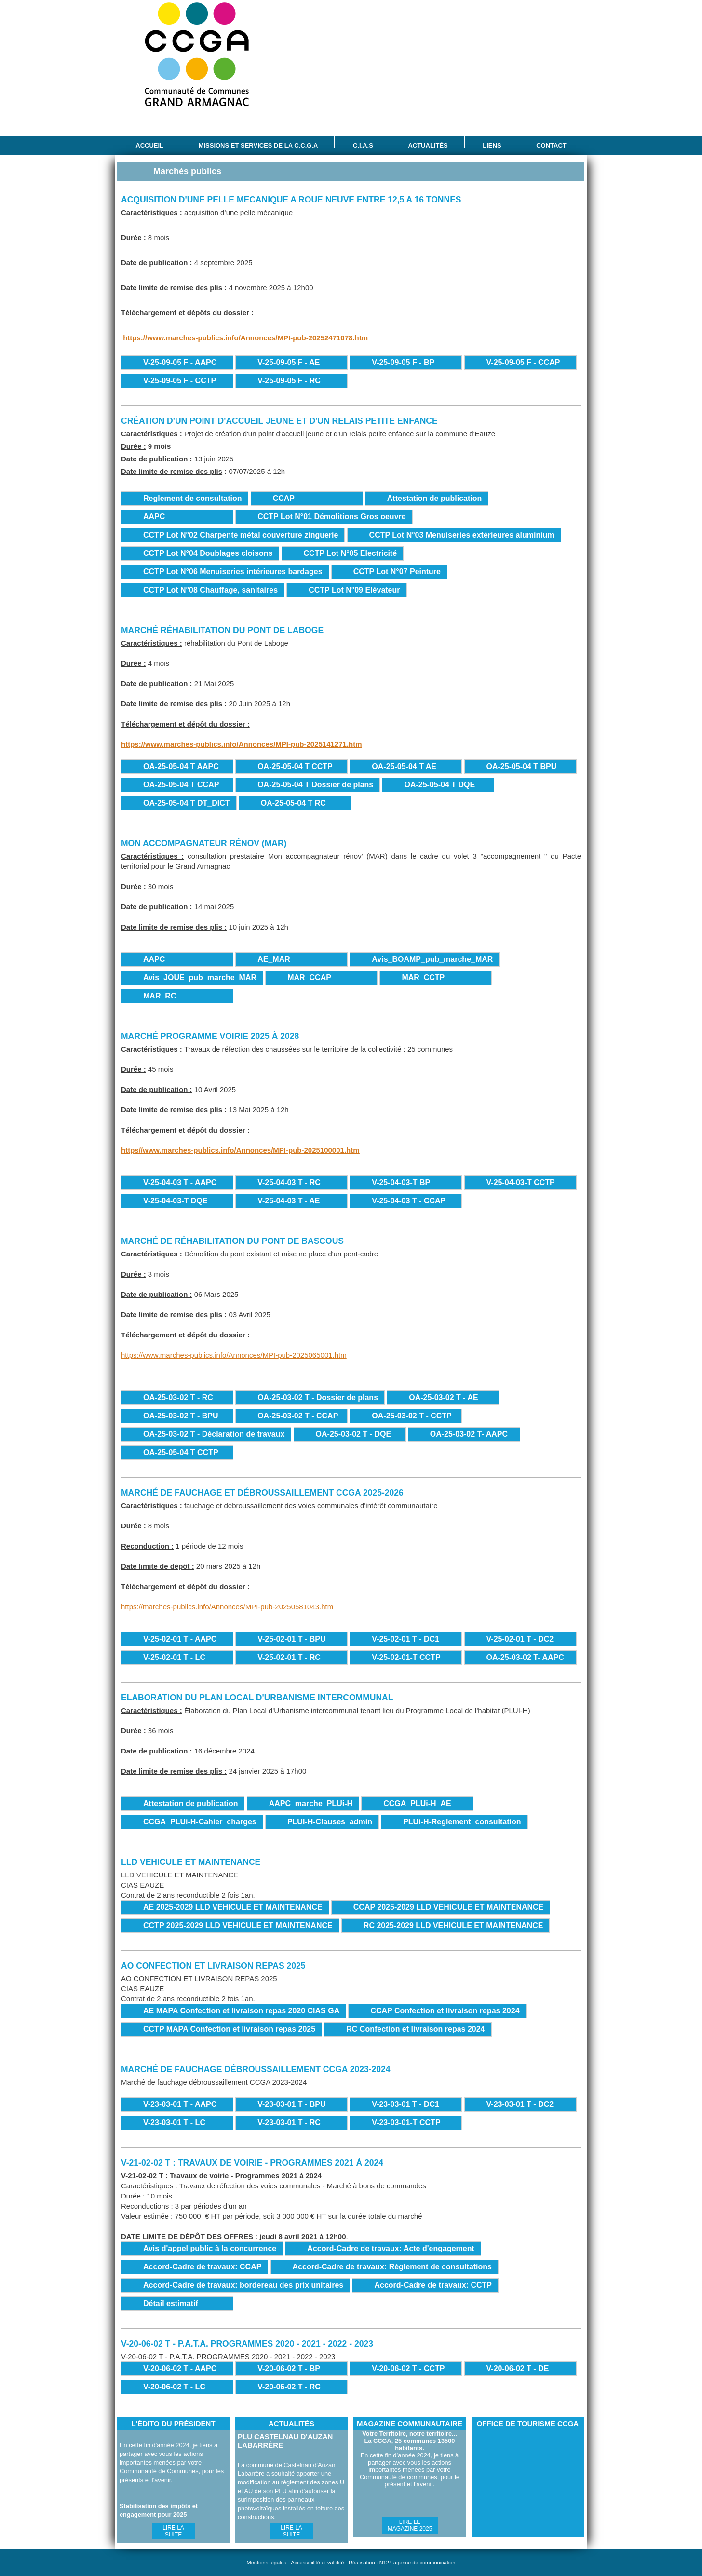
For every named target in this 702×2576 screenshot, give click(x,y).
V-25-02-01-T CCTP (406, 1657)
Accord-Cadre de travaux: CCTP (433, 2285)
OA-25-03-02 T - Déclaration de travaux (213, 1434)
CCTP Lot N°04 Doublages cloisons (207, 553)
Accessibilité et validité (317, 2562)
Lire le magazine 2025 (410, 2525)
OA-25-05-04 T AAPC (181, 766)
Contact (551, 145)
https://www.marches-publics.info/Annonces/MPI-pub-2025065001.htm (234, 1355)
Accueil (149, 145)
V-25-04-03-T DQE (175, 1201)
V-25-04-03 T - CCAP (409, 1201)
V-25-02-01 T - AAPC (179, 1639)
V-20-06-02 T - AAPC (179, 2368)
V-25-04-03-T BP (401, 1182)
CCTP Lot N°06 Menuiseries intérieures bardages (233, 571)
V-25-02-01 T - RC (289, 1657)
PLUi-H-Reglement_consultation (462, 1822)
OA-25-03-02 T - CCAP (297, 1416)
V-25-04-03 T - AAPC (179, 1182)
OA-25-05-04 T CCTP (295, 766)
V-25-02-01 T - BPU (291, 1639)
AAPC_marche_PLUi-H (310, 1803)
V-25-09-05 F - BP (403, 362)
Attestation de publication (434, 498)
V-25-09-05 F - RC (289, 381)
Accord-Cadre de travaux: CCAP (202, 2267)
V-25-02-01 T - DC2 (520, 1639)
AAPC (154, 517)
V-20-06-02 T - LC (174, 2387)
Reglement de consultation (192, 498)
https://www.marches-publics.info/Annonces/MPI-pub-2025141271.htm (241, 744)
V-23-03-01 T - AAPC (179, 2104)
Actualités (427, 145)
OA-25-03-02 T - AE (443, 1397)
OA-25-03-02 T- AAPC (469, 1434)
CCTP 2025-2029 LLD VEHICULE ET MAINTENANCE (238, 1925)
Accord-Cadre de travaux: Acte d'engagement (390, 2248)
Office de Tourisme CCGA (527, 2483)
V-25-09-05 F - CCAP (523, 362)
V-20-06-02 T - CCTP (408, 2368)
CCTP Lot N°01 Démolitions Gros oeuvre (331, 517)
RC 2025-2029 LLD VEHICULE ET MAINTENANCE (453, 1925)
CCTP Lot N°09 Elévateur (354, 590)
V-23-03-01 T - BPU (291, 2104)
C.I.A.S (363, 145)
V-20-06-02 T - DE (517, 2368)
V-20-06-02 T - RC (289, 2387)
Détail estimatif (170, 2303)
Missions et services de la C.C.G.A (258, 145)
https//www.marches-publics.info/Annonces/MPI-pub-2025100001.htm (240, 1150)
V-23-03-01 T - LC (174, 2122)
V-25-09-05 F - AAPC (179, 362)
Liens (492, 145)
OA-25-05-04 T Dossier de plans (315, 785)
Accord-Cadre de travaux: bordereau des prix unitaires (243, 2285)
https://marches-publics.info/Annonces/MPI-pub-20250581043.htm (227, 1607)
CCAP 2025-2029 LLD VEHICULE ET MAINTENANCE (448, 1907)
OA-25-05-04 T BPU (521, 766)
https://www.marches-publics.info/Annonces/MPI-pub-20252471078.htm (245, 338)
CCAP (284, 498)
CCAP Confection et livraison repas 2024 (444, 2011)
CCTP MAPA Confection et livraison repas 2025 (229, 2029)
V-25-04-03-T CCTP (520, 1182)
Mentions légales (267, 2562)
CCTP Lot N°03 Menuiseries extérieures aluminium (461, 535)
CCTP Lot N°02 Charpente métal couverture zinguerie (240, 535)
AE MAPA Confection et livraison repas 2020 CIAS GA (241, 2011)
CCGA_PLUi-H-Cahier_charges (199, 1822)
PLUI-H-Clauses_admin (329, 1822)
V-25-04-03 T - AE (288, 1201)
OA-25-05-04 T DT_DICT (186, 803)
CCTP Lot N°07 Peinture (397, 571)
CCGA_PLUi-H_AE (417, 1803)
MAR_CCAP (309, 977)
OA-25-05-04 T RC (293, 803)
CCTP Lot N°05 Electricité (350, 553)
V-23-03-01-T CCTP (406, 2122)
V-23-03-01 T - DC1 (405, 2104)
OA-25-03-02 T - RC (178, 1397)
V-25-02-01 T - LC (174, 1657)
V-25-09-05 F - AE (288, 362)
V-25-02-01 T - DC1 (405, 1639)
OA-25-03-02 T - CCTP (411, 1416)
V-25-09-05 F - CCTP (179, 381)
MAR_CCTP (423, 977)
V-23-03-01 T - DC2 (520, 2104)
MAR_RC (159, 996)
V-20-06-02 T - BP (288, 2368)
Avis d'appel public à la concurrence (209, 2248)
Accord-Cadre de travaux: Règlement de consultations (392, 2267)
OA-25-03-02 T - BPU (180, 1416)
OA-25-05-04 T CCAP (181, 785)
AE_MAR (273, 959)
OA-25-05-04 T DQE (439, 785)
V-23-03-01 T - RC (289, 2122)
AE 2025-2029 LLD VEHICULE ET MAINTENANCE (233, 1907)
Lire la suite (173, 2531)
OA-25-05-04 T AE (404, 766)
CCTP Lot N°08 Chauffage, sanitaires (210, 590)
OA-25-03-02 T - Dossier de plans (317, 1397)
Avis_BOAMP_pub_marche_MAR (432, 959)
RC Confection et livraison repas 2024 (415, 2029)
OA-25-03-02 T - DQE (353, 1434)
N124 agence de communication (417, 2562)
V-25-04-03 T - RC (289, 1182)
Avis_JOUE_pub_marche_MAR (199, 977)
